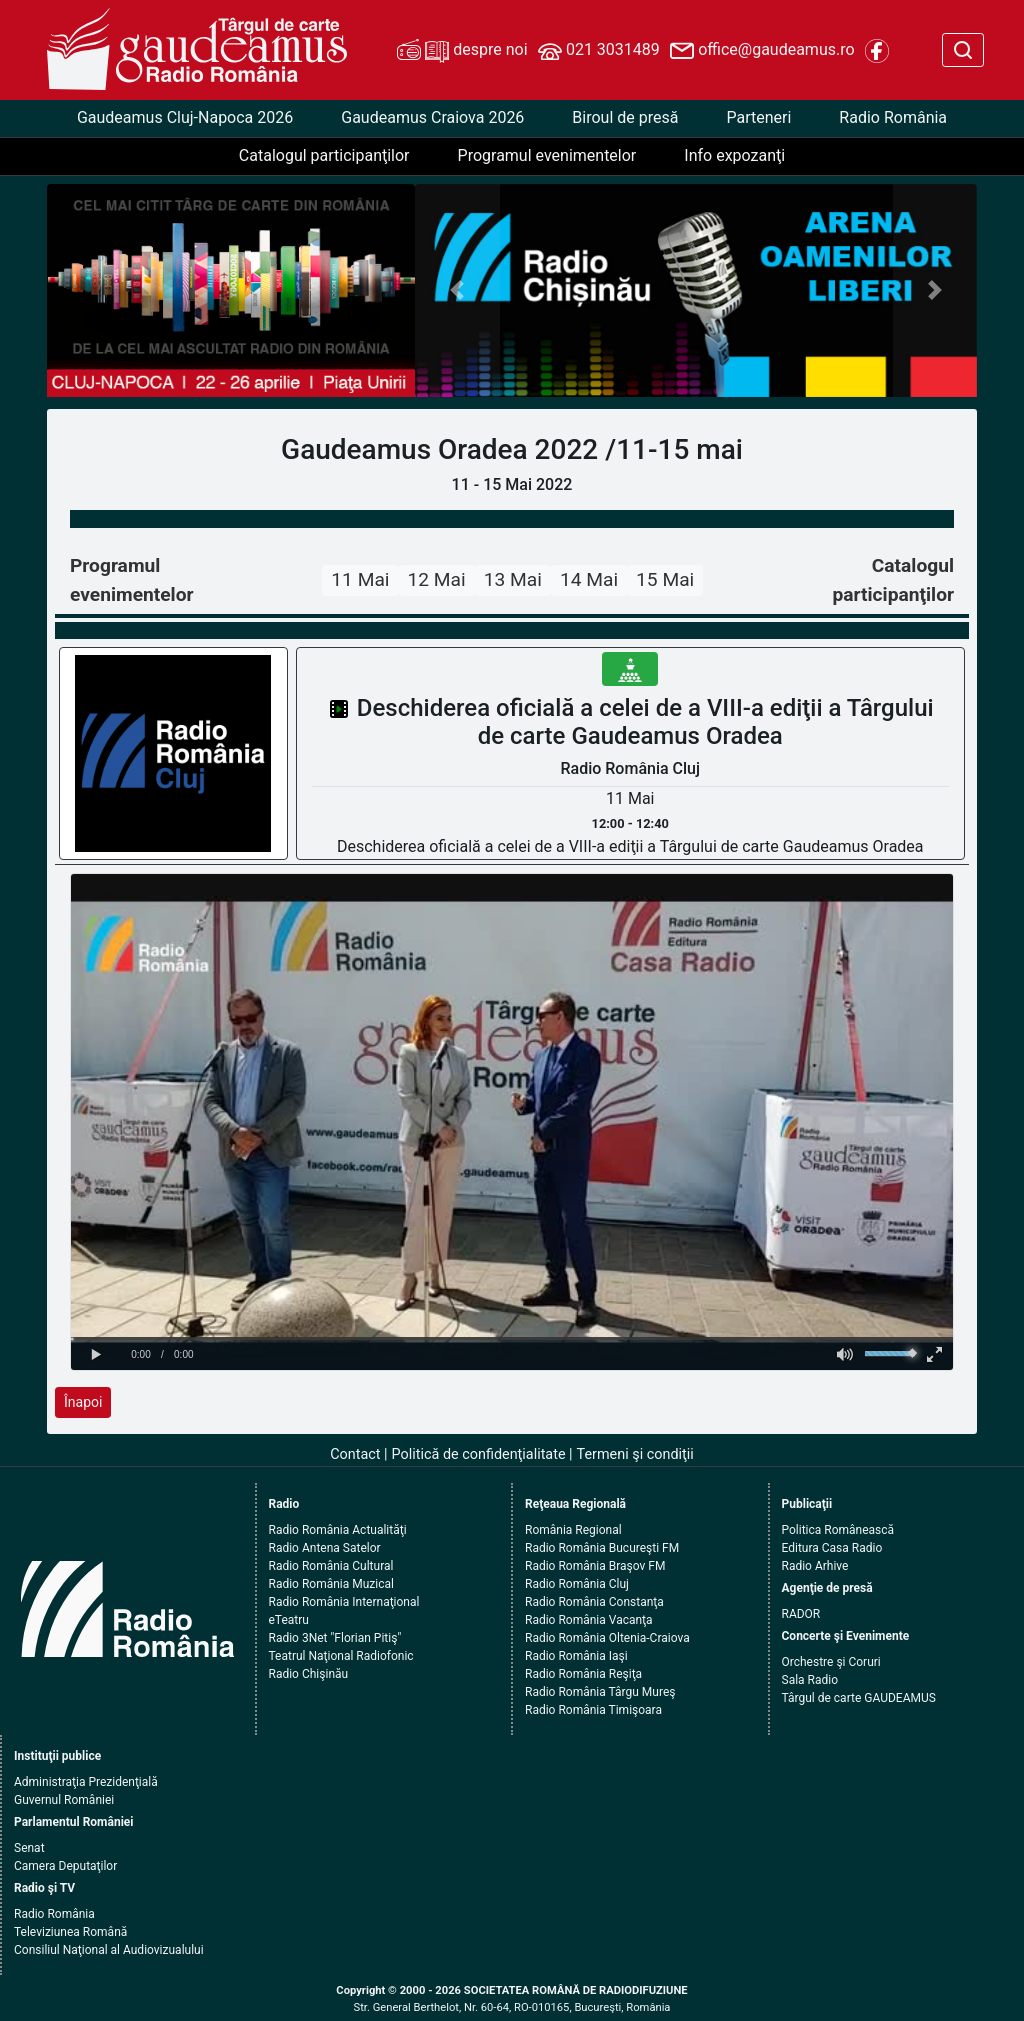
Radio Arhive (815, 1566)
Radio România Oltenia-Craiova (607, 1638)
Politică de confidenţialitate (479, 1454)
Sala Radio (810, 1680)
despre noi (462, 51)
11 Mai (360, 579)
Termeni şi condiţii (635, 1454)
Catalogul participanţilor (324, 155)
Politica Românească (838, 1530)
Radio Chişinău (309, 1674)
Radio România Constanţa (594, 1602)
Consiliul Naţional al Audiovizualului (109, 1950)
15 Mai (665, 579)
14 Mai (589, 579)
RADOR (801, 1614)
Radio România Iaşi (576, 1656)
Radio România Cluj (577, 1584)
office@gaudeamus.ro (762, 51)
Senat (29, 1848)
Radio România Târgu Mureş (600, 1692)
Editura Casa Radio (832, 1548)
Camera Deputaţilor (65, 1866)
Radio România (893, 117)
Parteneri (758, 117)
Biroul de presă (625, 117)
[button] (457, 291)
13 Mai (513, 579)
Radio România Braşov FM (595, 1566)
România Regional (573, 1530)
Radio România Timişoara (593, 1710)
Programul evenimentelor (547, 155)
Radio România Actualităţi (338, 1530)
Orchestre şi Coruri (831, 1662)
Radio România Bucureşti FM (602, 1548)
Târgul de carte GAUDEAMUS (859, 1698)
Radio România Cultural (331, 1566)
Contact (355, 1454)
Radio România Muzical (331, 1584)
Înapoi (83, 1402)
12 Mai (437, 579)
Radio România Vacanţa (589, 1620)
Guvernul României (64, 1800)
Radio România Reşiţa (583, 1674)
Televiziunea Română (70, 1932)
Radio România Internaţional (344, 1602)
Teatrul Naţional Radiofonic (341, 1656)
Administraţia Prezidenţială (86, 1782)
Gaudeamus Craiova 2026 (432, 117)
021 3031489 (599, 51)
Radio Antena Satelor (325, 1548)
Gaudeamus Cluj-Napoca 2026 (185, 117)
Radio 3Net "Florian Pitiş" (335, 1638)
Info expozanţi (734, 155)
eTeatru (289, 1620)
